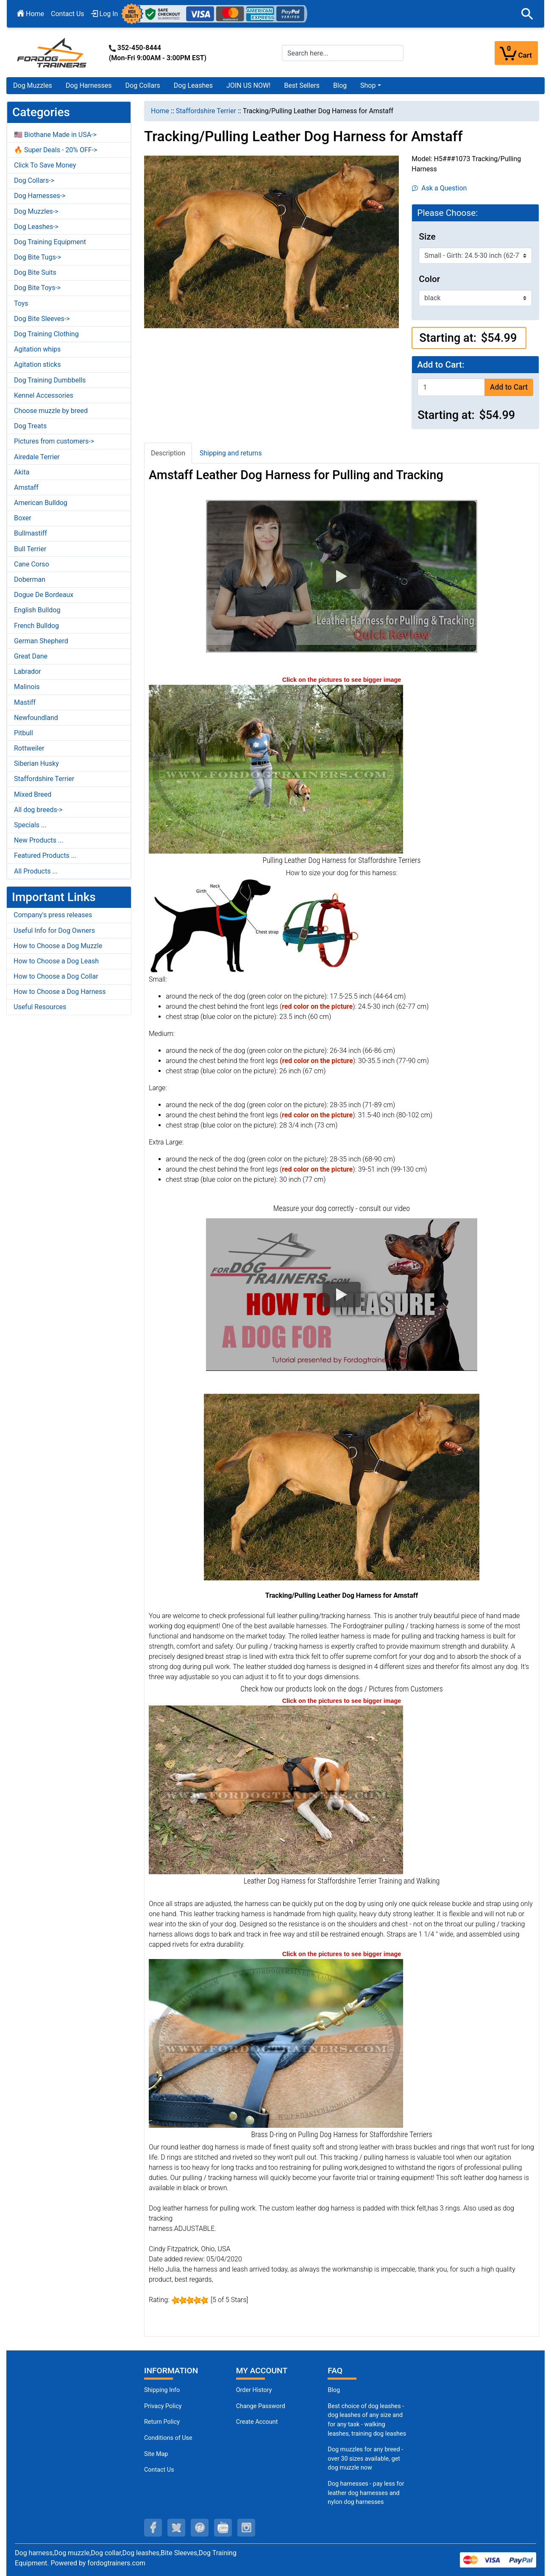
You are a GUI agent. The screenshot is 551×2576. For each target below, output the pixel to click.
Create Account (257, 2421)
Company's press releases (53, 915)
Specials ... (30, 825)
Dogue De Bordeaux (43, 595)
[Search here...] (343, 53)
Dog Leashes (193, 85)
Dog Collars (142, 85)
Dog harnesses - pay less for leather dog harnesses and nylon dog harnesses (366, 2493)
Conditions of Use (168, 2438)
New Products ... (39, 840)
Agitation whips (37, 349)
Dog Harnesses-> (39, 196)
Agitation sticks (37, 364)
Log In (104, 14)
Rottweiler (29, 748)
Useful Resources (40, 1007)
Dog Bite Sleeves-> (42, 319)
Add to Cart (509, 387)
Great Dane (30, 656)
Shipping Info (162, 2390)
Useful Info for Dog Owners (54, 931)
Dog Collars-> (34, 180)
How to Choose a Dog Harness (60, 992)
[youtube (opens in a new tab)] (222, 2527)
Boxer (22, 518)
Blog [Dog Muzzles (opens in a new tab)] (334, 2390)
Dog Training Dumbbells (50, 380)
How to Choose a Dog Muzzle (58, 946)
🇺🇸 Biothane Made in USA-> (55, 135)
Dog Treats (30, 426)
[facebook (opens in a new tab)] (153, 2527)
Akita (21, 472)
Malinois (27, 687)
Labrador (27, 671)
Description (168, 453)
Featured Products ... (45, 855)
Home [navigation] (160, 111)
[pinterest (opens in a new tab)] (199, 2527)
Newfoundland (36, 718)
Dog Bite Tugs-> (37, 257)
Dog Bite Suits (35, 272)
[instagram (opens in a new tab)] (246, 2527)
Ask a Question (439, 188)
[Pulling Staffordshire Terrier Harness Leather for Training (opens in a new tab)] (276, 769)
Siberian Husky (36, 763)
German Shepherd (41, 641)
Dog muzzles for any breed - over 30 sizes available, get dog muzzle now (365, 2458)
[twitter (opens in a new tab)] (176, 2527)
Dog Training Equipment (50, 242)
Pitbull (23, 733)
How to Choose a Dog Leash (56, 961)
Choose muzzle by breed (51, 411)
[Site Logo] (52, 52)
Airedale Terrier (37, 457)
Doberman (29, 579)
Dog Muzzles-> (36, 211)
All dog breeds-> (38, 810)
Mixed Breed (32, 794)
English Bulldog (37, 610)
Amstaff (26, 487)
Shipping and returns (231, 453)
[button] (527, 14)
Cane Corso (31, 564)
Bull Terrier (30, 549)
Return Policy (162, 2421)
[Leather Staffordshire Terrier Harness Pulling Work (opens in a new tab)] (276, 1790)
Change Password (260, 2406)
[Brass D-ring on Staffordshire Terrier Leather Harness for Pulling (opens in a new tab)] (276, 2043)
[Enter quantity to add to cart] (451, 387)
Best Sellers (302, 85)
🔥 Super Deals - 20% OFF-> (55, 150)
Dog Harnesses (89, 85)
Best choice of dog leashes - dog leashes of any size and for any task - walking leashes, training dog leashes (367, 2420)
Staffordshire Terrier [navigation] (206, 111)
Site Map (156, 2454)
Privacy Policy (163, 2406)
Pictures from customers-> (54, 441)
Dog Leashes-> (36, 227)
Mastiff (25, 702)
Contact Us (67, 14)
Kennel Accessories (43, 395)
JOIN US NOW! (248, 85)
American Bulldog (40, 503)
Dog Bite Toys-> (37, 288)
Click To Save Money (45, 165)
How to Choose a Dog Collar (56, 976)
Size (427, 237)
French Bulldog (36, 626)
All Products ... (36, 871)
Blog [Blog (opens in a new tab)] (340, 85)
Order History (254, 2390)
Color (429, 279)
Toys (21, 303)
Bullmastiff (30, 533)
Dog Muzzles (32, 85)
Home (30, 14)
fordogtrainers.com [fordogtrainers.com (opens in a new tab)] (116, 2563)
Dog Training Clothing (46, 334)
